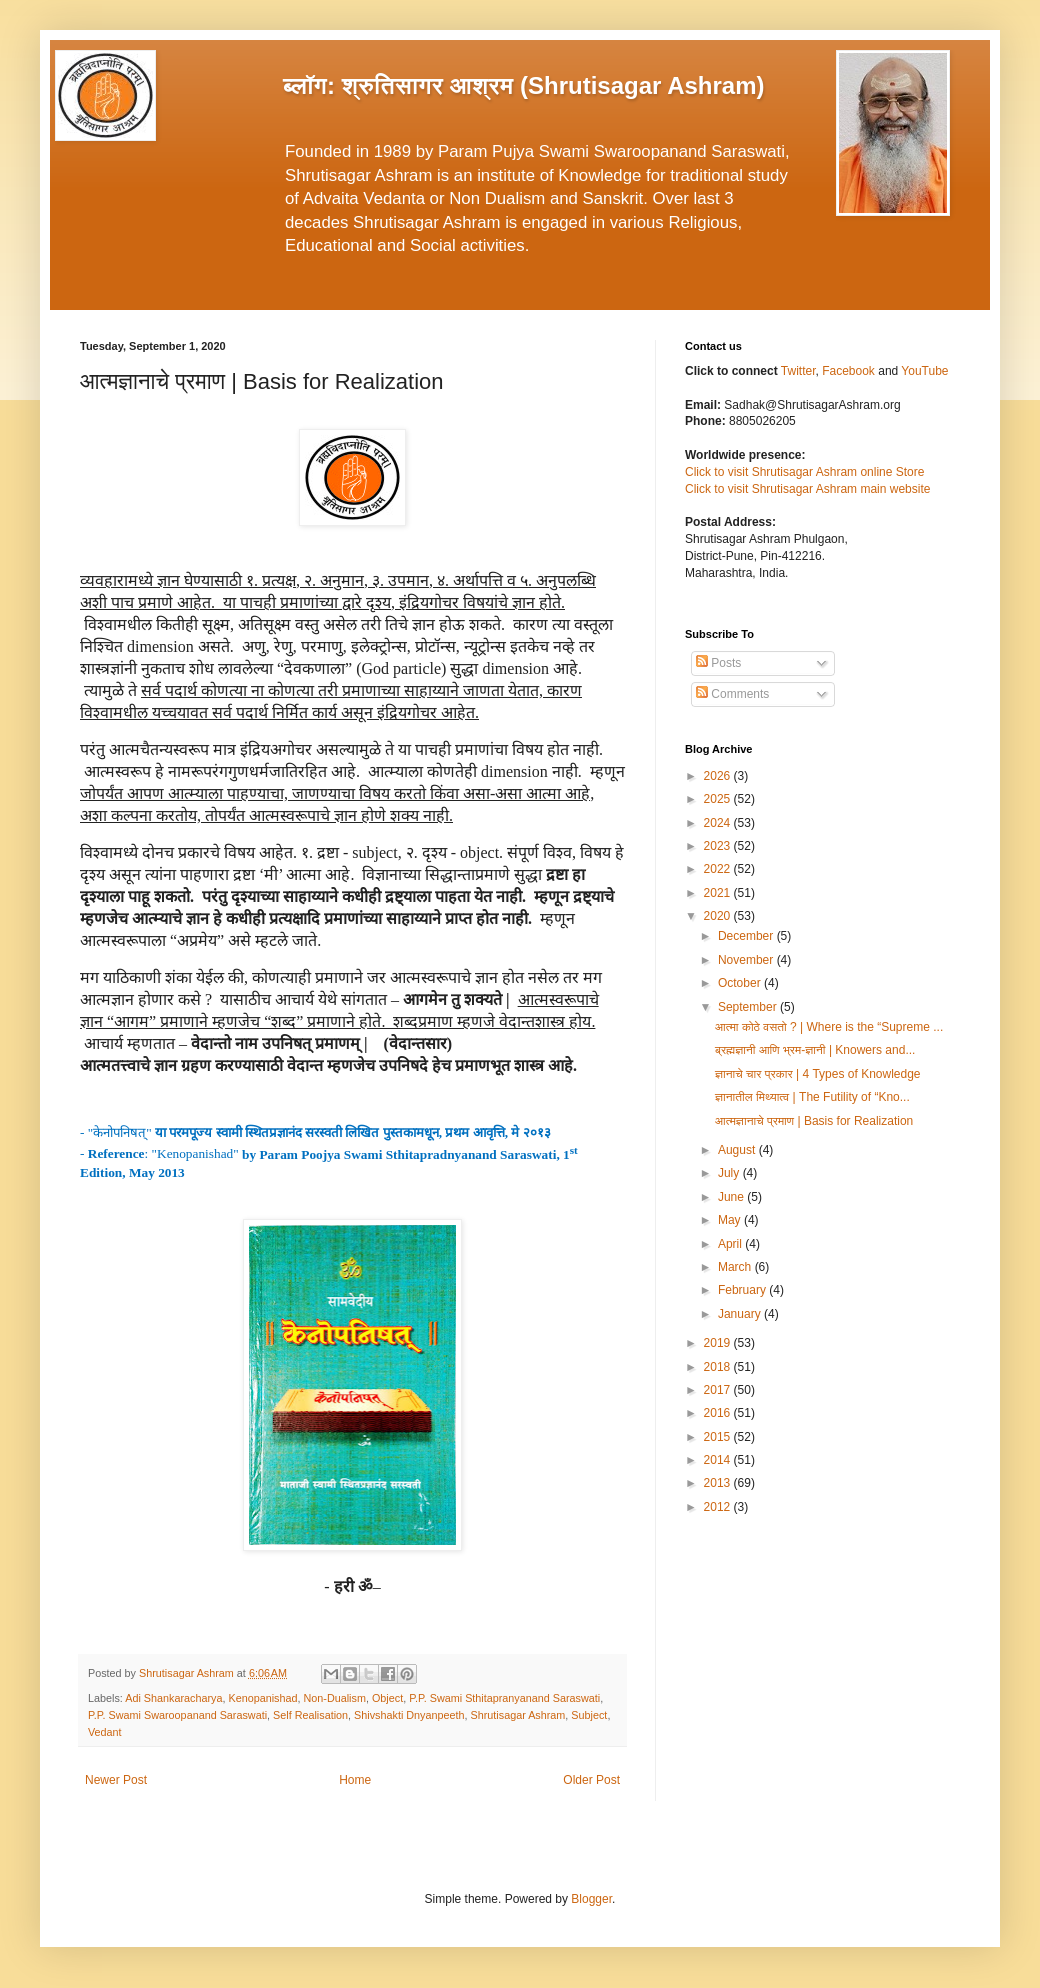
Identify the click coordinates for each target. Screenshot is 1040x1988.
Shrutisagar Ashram (518, 1715)
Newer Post (116, 1780)
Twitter (798, 371)
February (743, 1290)
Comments (732, 694)
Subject (589, 1715)
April (731, 1244)
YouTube (924, 371)
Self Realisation (310, 1715)
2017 (719, 1390)
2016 (719, 1413)
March (736, 1267)
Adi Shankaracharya (173, 1698)
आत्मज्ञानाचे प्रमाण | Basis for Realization (814, 1121)
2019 (719, 1343)
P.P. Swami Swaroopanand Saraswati (177, 1715)
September (749, 1007)
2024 (719, 823)
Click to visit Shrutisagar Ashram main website (807, 489)
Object (387, 1698)
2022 (719, 869)
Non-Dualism (335, 1698)
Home (355, 1780)
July (730, 1173)
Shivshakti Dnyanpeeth (409, 1715)
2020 (719, 916)
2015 (719, 1437)
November (747, 960)
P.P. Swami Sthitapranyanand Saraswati (504, 1698)
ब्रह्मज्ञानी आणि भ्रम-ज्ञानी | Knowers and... (815, 1050)
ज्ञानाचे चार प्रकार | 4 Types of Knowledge (818, 1074)
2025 (719, 799)
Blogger (591, 1899)
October (741, 983)
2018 (719, 1367)
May (731, 1220)
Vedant (105, 1732)
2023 (719, 846)
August (738, 1150)
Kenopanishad (262, 1698)
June (732, 1197)
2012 (719, 1507)
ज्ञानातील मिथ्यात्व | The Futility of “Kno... (812, 1097)
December (747, 936)
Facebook (850, 371)
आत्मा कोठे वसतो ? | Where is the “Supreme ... (829, 1027)
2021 (719, 893)
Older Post (591, 1780)
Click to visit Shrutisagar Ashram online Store (804, 472)
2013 (719, 1483)
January (741, 1314)
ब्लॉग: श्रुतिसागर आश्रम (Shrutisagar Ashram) (524, 85)
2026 (719, 776)
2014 (719, 1460)
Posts (718, 663)
